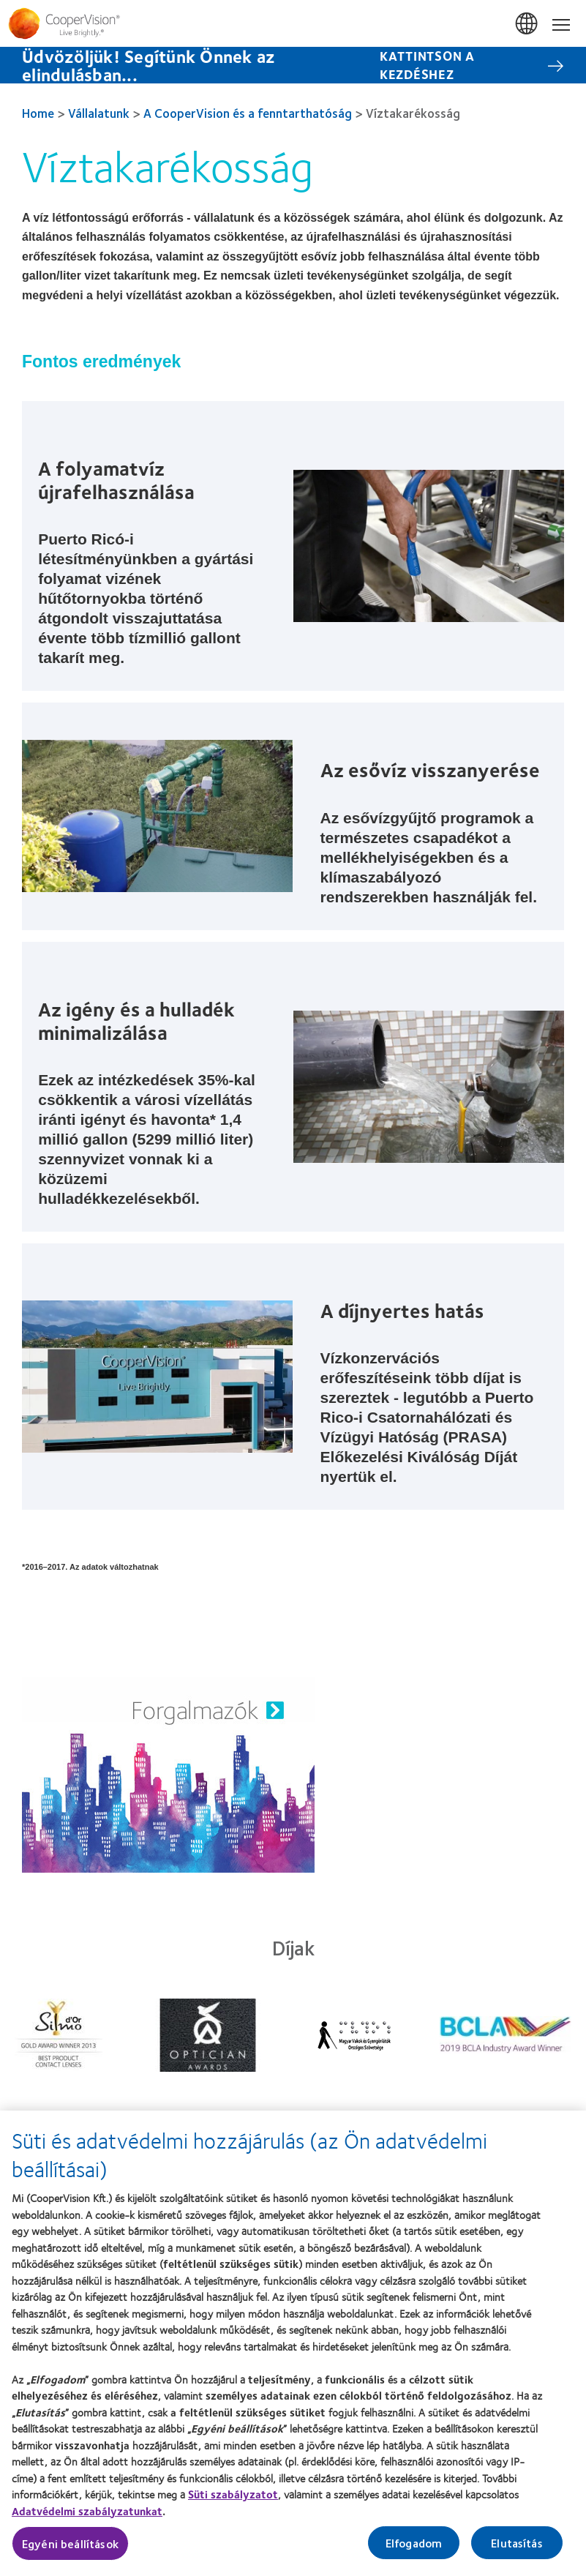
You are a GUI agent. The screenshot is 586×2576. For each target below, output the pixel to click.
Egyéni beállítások (70, 2550)
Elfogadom (414, 2549)
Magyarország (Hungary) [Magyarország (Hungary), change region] (527, 24)
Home (38, 112)
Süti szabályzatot (233, 2500)
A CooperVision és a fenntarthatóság (247, 112)
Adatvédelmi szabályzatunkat (87, 2517)
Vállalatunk (98, 112)
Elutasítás (517, 2549)
